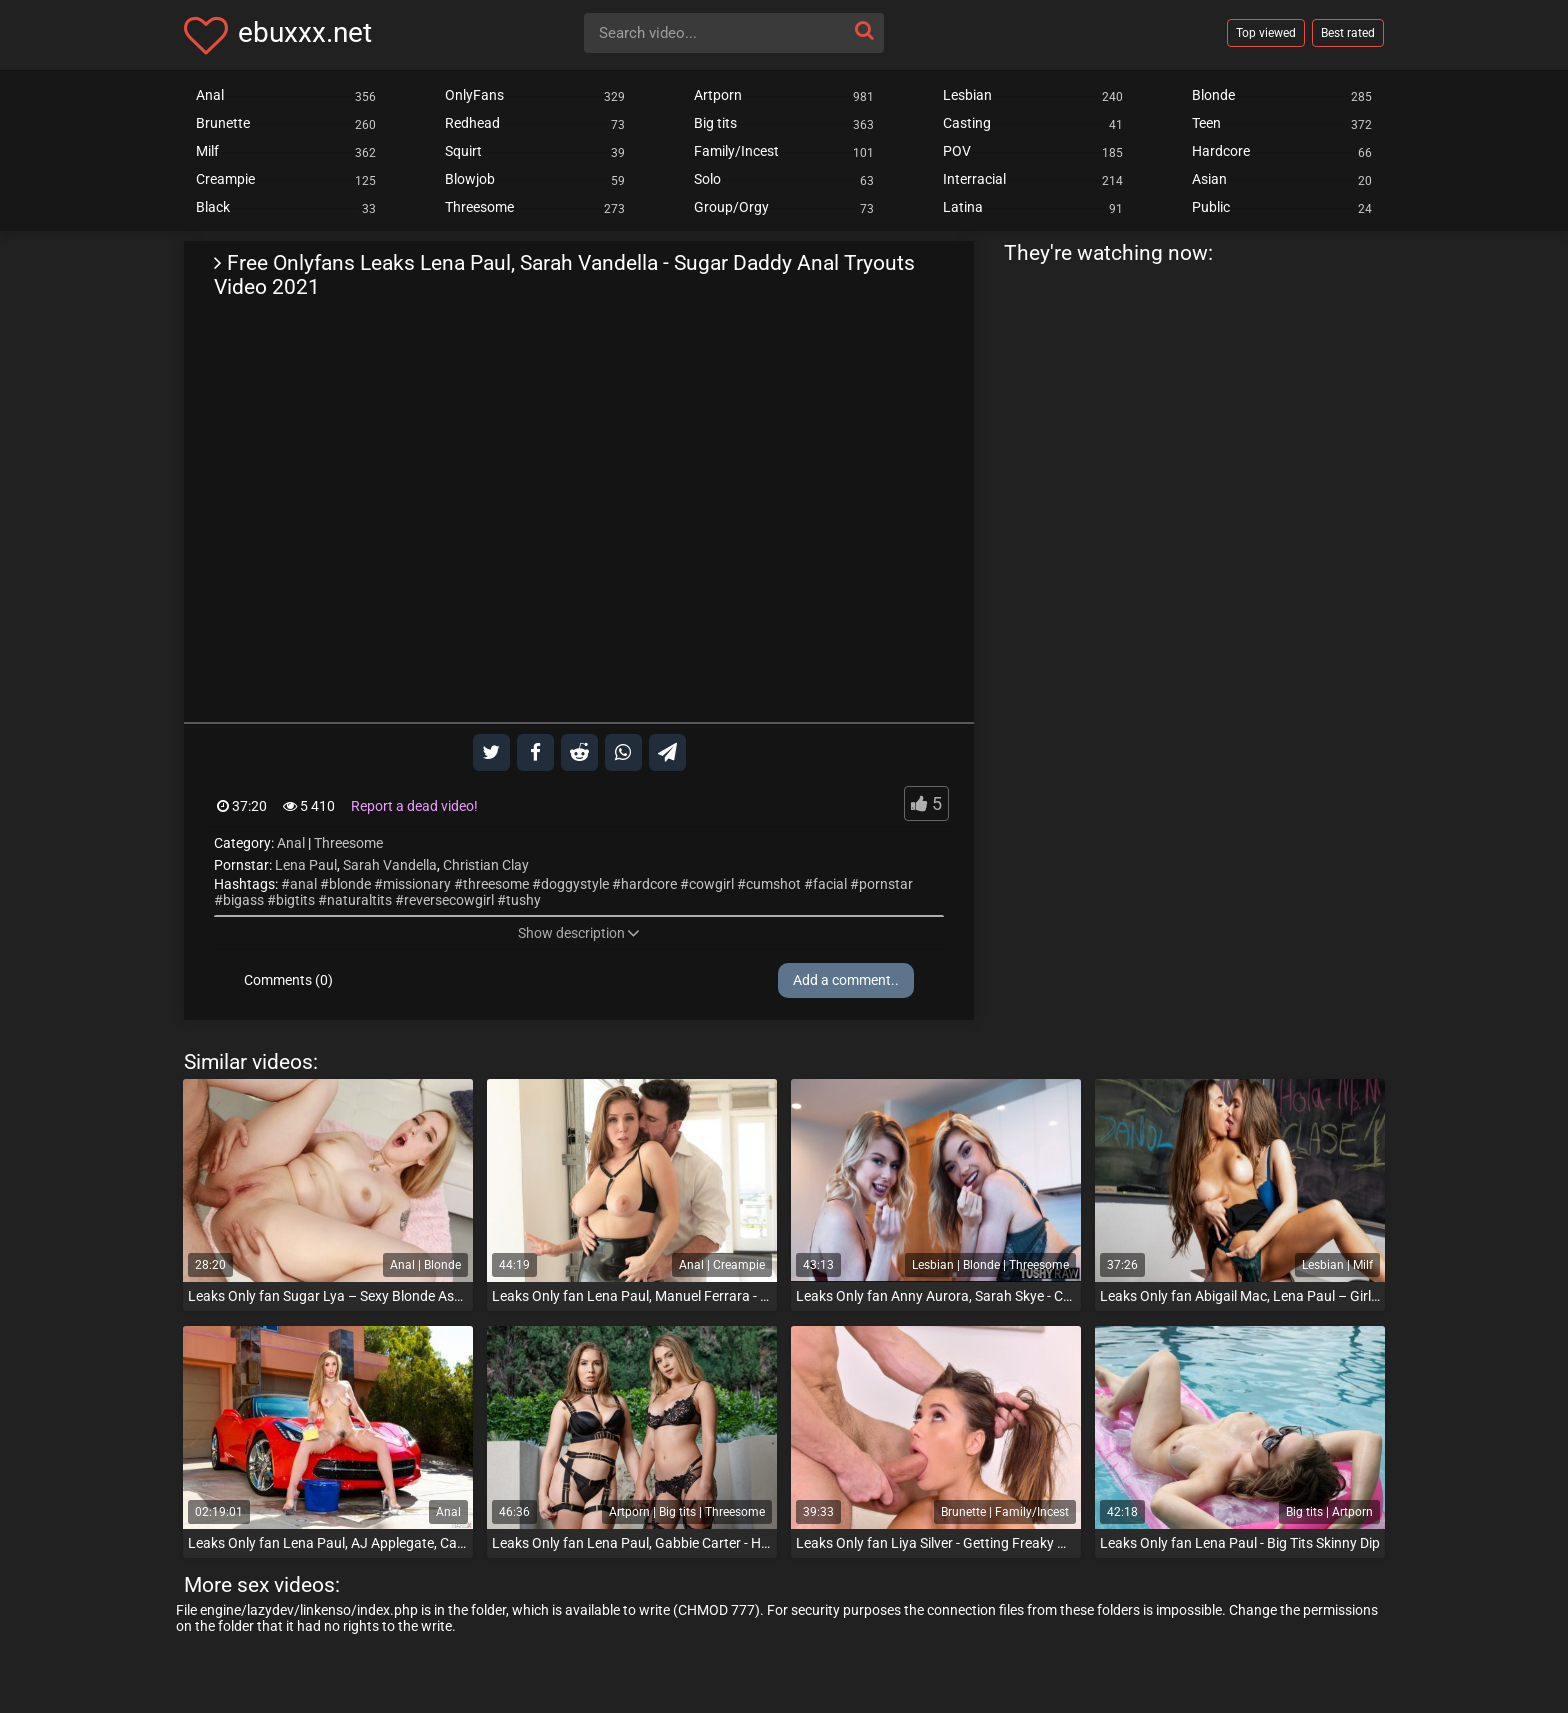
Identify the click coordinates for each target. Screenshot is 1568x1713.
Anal (291, 843)
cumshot (773, 884)
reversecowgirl (449, 900)
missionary (417, 884)
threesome (496, 884)
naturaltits (359, 900)
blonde (350, 884)
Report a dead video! (414, 806)
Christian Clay (486, 865)
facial (830, 884)
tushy (523, 900)
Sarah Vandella (390, 865)
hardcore (649, 884)
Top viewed (1266, 33)
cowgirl (711, 884)
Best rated (1348, 33)
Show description (579, 933)
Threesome (348, 843)
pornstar (886, 884)
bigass (243, 900)
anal (303, 884)
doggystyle (575, 884)
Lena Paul (306, 865)
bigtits (295, 900)
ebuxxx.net (305, 32)
